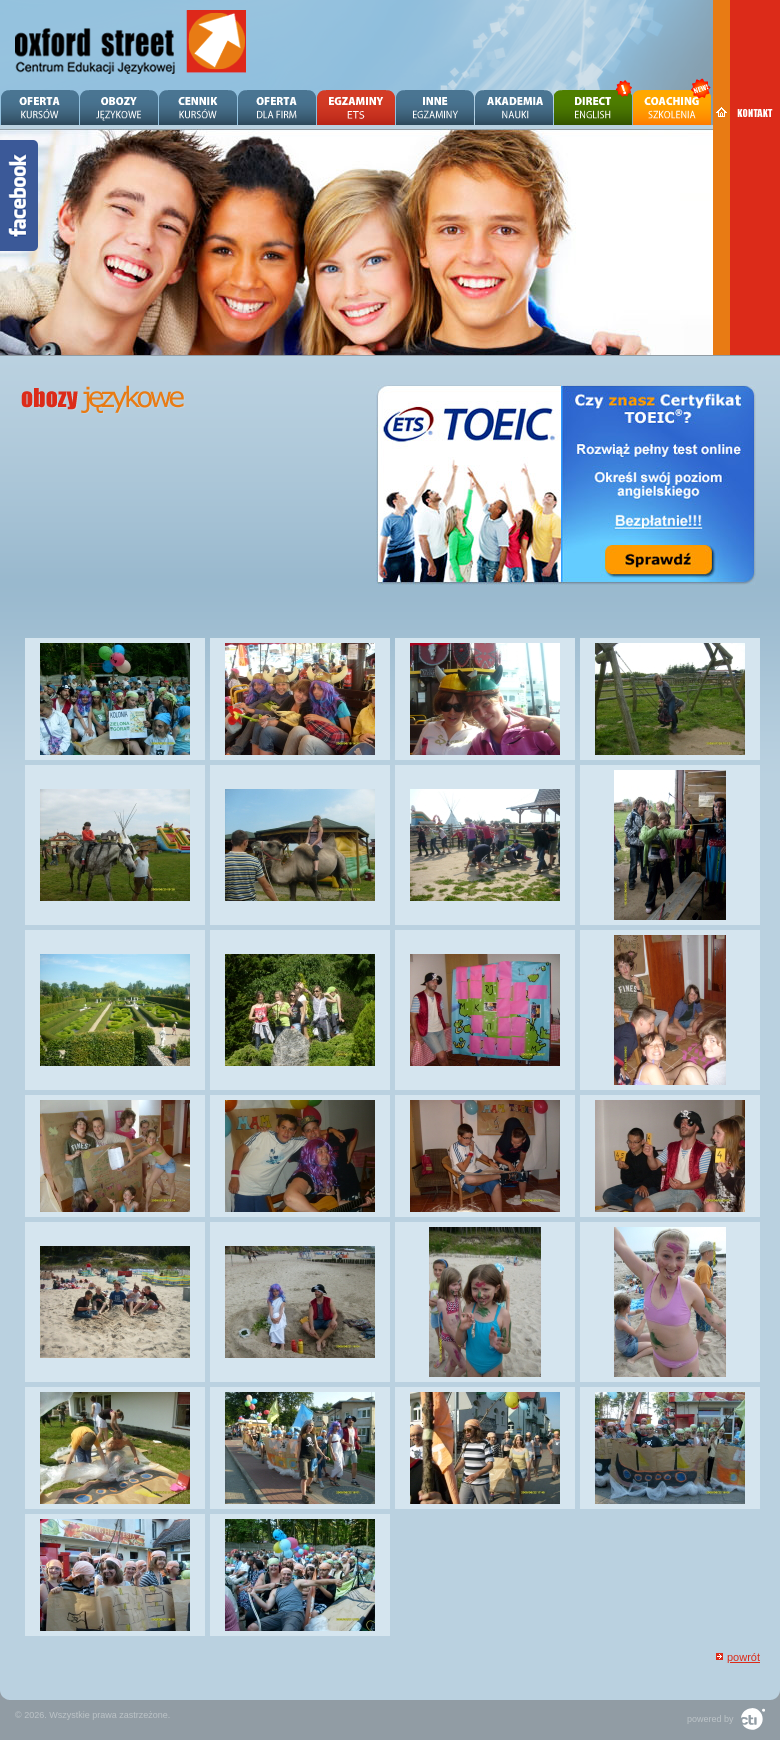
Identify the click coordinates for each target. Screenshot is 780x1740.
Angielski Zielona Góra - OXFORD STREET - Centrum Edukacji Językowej (131, 42)
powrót (743, 1657)
